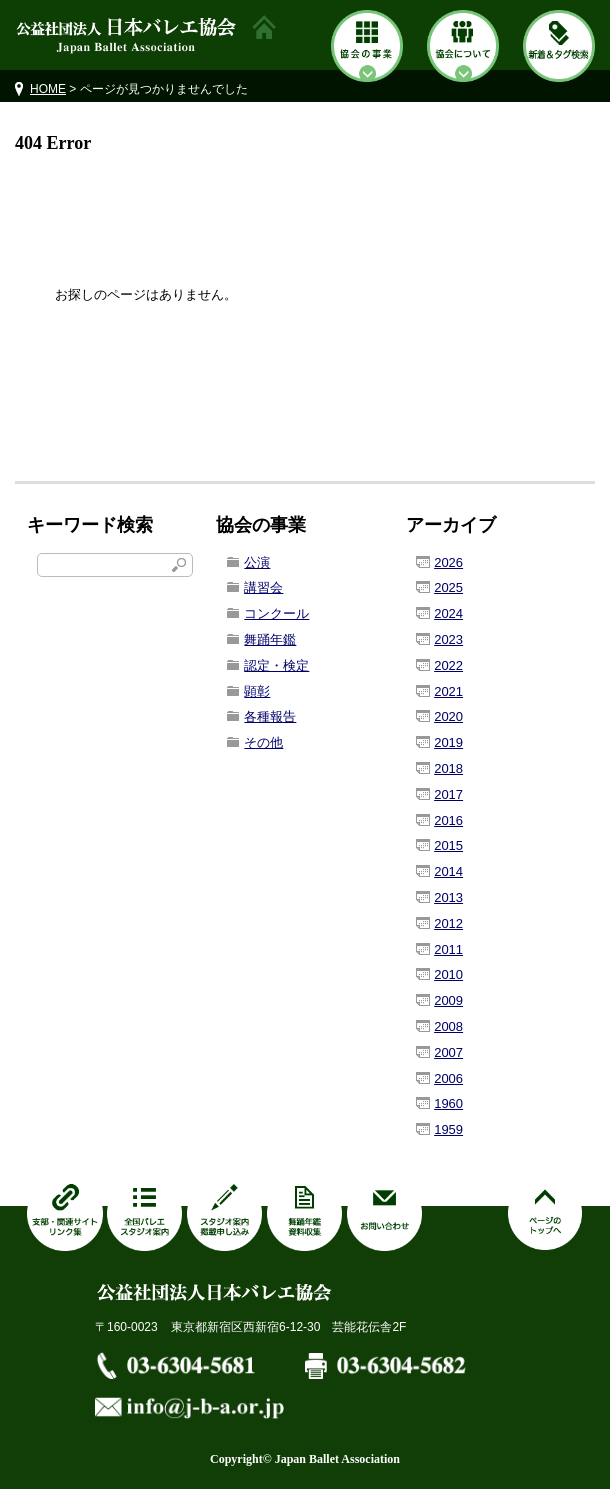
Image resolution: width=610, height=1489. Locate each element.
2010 (448, 974)
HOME (48, 89)
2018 (448, 768)
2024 (448, 613)
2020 (448, 716)
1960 (448, 1103)
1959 (448, 1129)
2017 (448, 794)
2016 (448, 820)
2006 (448, 1078)
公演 (257, 562)
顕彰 (257, 691)
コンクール (276, 613)
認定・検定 (276, 665)
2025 (448, 587)
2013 (448, 897)
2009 (448, 1000)
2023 (448, 639)
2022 (448, 665)
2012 (448, 923)
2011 (448, 949)
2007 (448, 1052)
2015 (448, 845)
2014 (448, 871)
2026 (448, 562)
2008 (448, 1026)
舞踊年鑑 (270, 639)
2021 (448, 691)
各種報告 (270, 716)
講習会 (263, 587)
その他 (263, 742)
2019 (448, 742)
